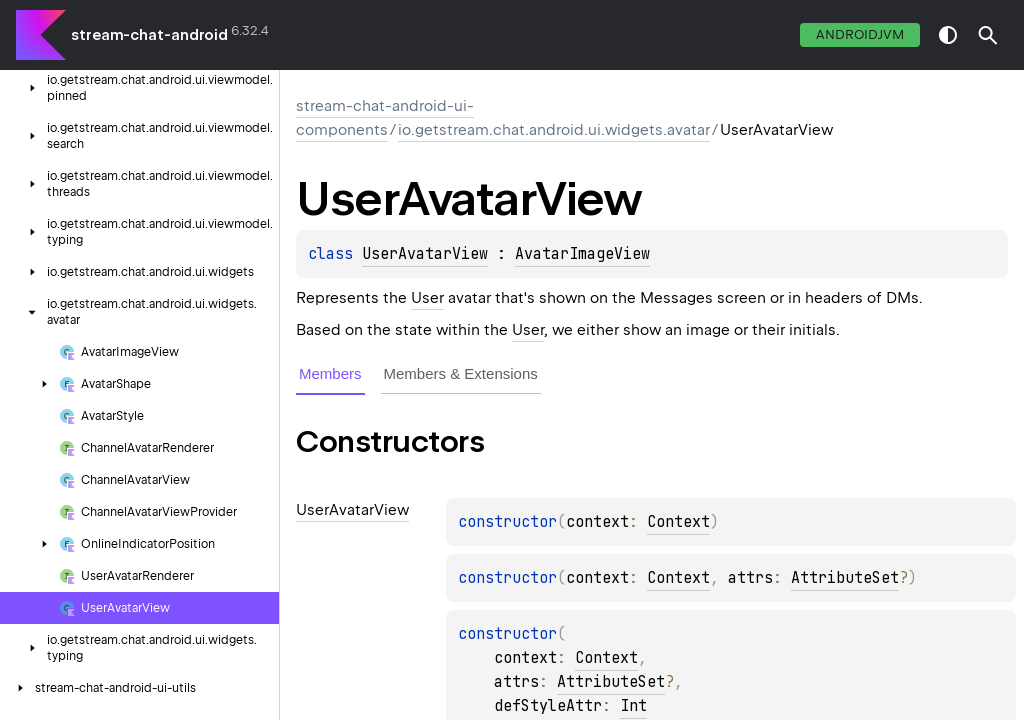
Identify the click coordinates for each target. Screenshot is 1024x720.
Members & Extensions (461, 373)
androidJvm (860, 34)
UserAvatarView (425, 254)
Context (678, 522)
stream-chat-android (149, 35)
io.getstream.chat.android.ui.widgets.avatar (554, 130)
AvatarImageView (582, 254)
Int (633, 706)
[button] (988, 35)
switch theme (948, 35)
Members (330, 373)
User (427, 298)
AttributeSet (845, 578)
